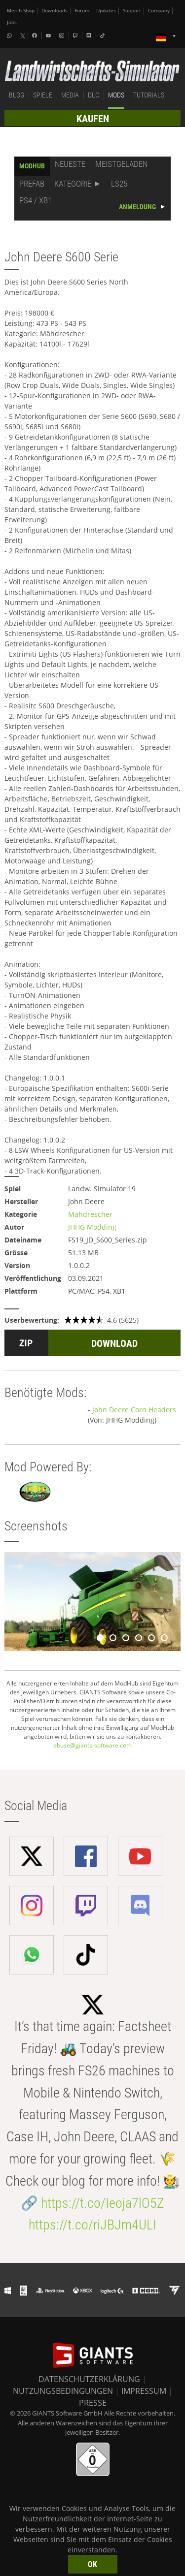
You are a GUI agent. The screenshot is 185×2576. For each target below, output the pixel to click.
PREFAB (31, 184)
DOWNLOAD (114, 1343)
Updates (106, 10)
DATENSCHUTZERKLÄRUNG (89, 2379)
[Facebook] (35, 35)
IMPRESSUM (143, 2390)
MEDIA (70, 95)
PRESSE (93, 2402)
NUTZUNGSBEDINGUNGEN (63, 2390)
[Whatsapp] (10, 35)
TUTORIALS (148, 95)
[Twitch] (76, 35)
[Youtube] (49, 35)
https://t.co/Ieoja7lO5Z (102, 2203)
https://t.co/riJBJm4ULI (92, 2225)
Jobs (12, 22)
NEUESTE (70, 164)
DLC (93, 95)
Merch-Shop (21, 10)
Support (132, 10)
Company (159, 10)
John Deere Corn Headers (134, 1409)
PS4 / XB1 (35, 200)
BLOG (16, 95)
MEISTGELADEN (121, 164)
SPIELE (42, 95)
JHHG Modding (92, 1227)
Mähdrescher (90, 1214)
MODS (116, 95)
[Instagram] (62, 35)
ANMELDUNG (137, 207)
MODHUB (32, 166)
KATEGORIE (72, 184)
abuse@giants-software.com (92, 1745)
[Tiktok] (103, 35)
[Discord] (89, 35)
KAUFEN (92, 119)
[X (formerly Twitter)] (22, 35)
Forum (81, 10)
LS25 (119, 184)
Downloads (54, 10)
